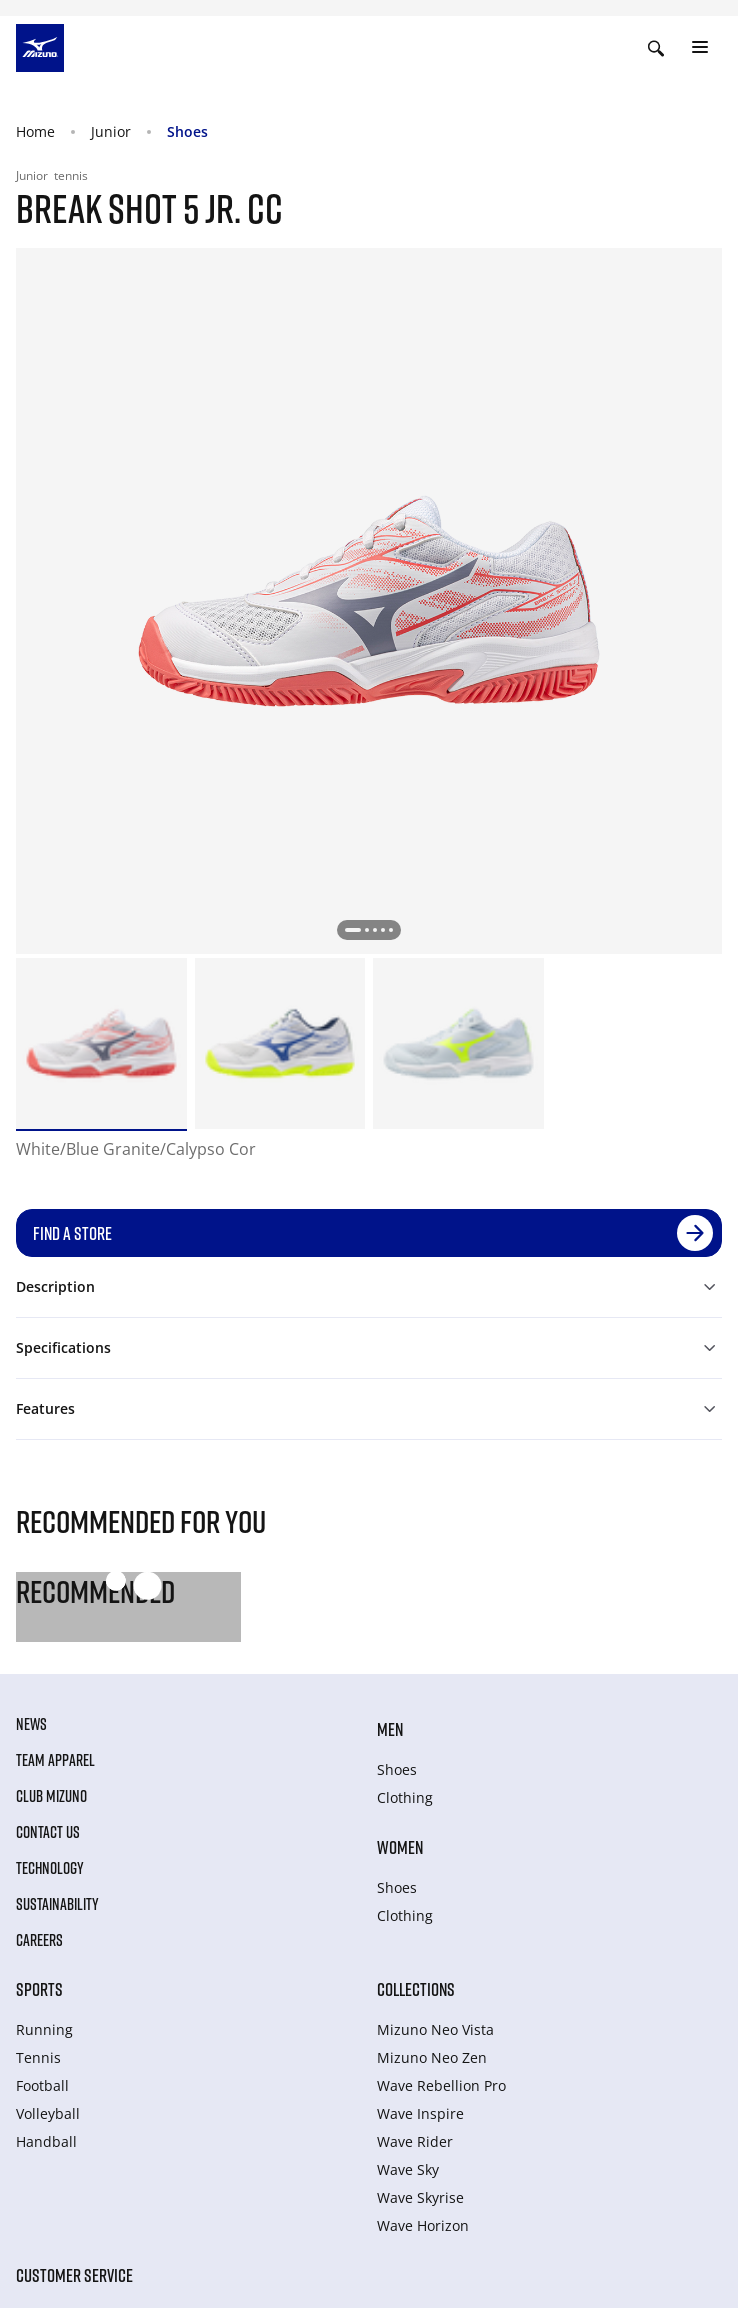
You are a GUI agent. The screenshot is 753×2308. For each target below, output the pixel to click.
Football (42, 2085)
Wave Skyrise (420, 2197)
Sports (39, 1989)
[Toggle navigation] (700, 48)
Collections (416, 1989)
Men (390, 1729)
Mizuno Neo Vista (435, 2029)
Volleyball (48, 2113)
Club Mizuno (51, 1796)
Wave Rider (415, 2141)
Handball (46, 2141)
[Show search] (656, 48)
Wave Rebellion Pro (441, 2085)
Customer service (74, 2275)
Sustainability (57, 1904)
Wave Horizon (423, 2225)
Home (35, 131)
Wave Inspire (420, 2113)
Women (400, 1847)
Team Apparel (55, 1760)
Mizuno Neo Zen (432, 2057)
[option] (101, 1043)
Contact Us (48, 1832)
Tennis (38, 2057)
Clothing (405, 1797)
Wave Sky (408, 2169)
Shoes (187, 131)
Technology (50, 1868)
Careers (39, 1940)
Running (44, 2029)
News (31, 1724)
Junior (111, 131)
